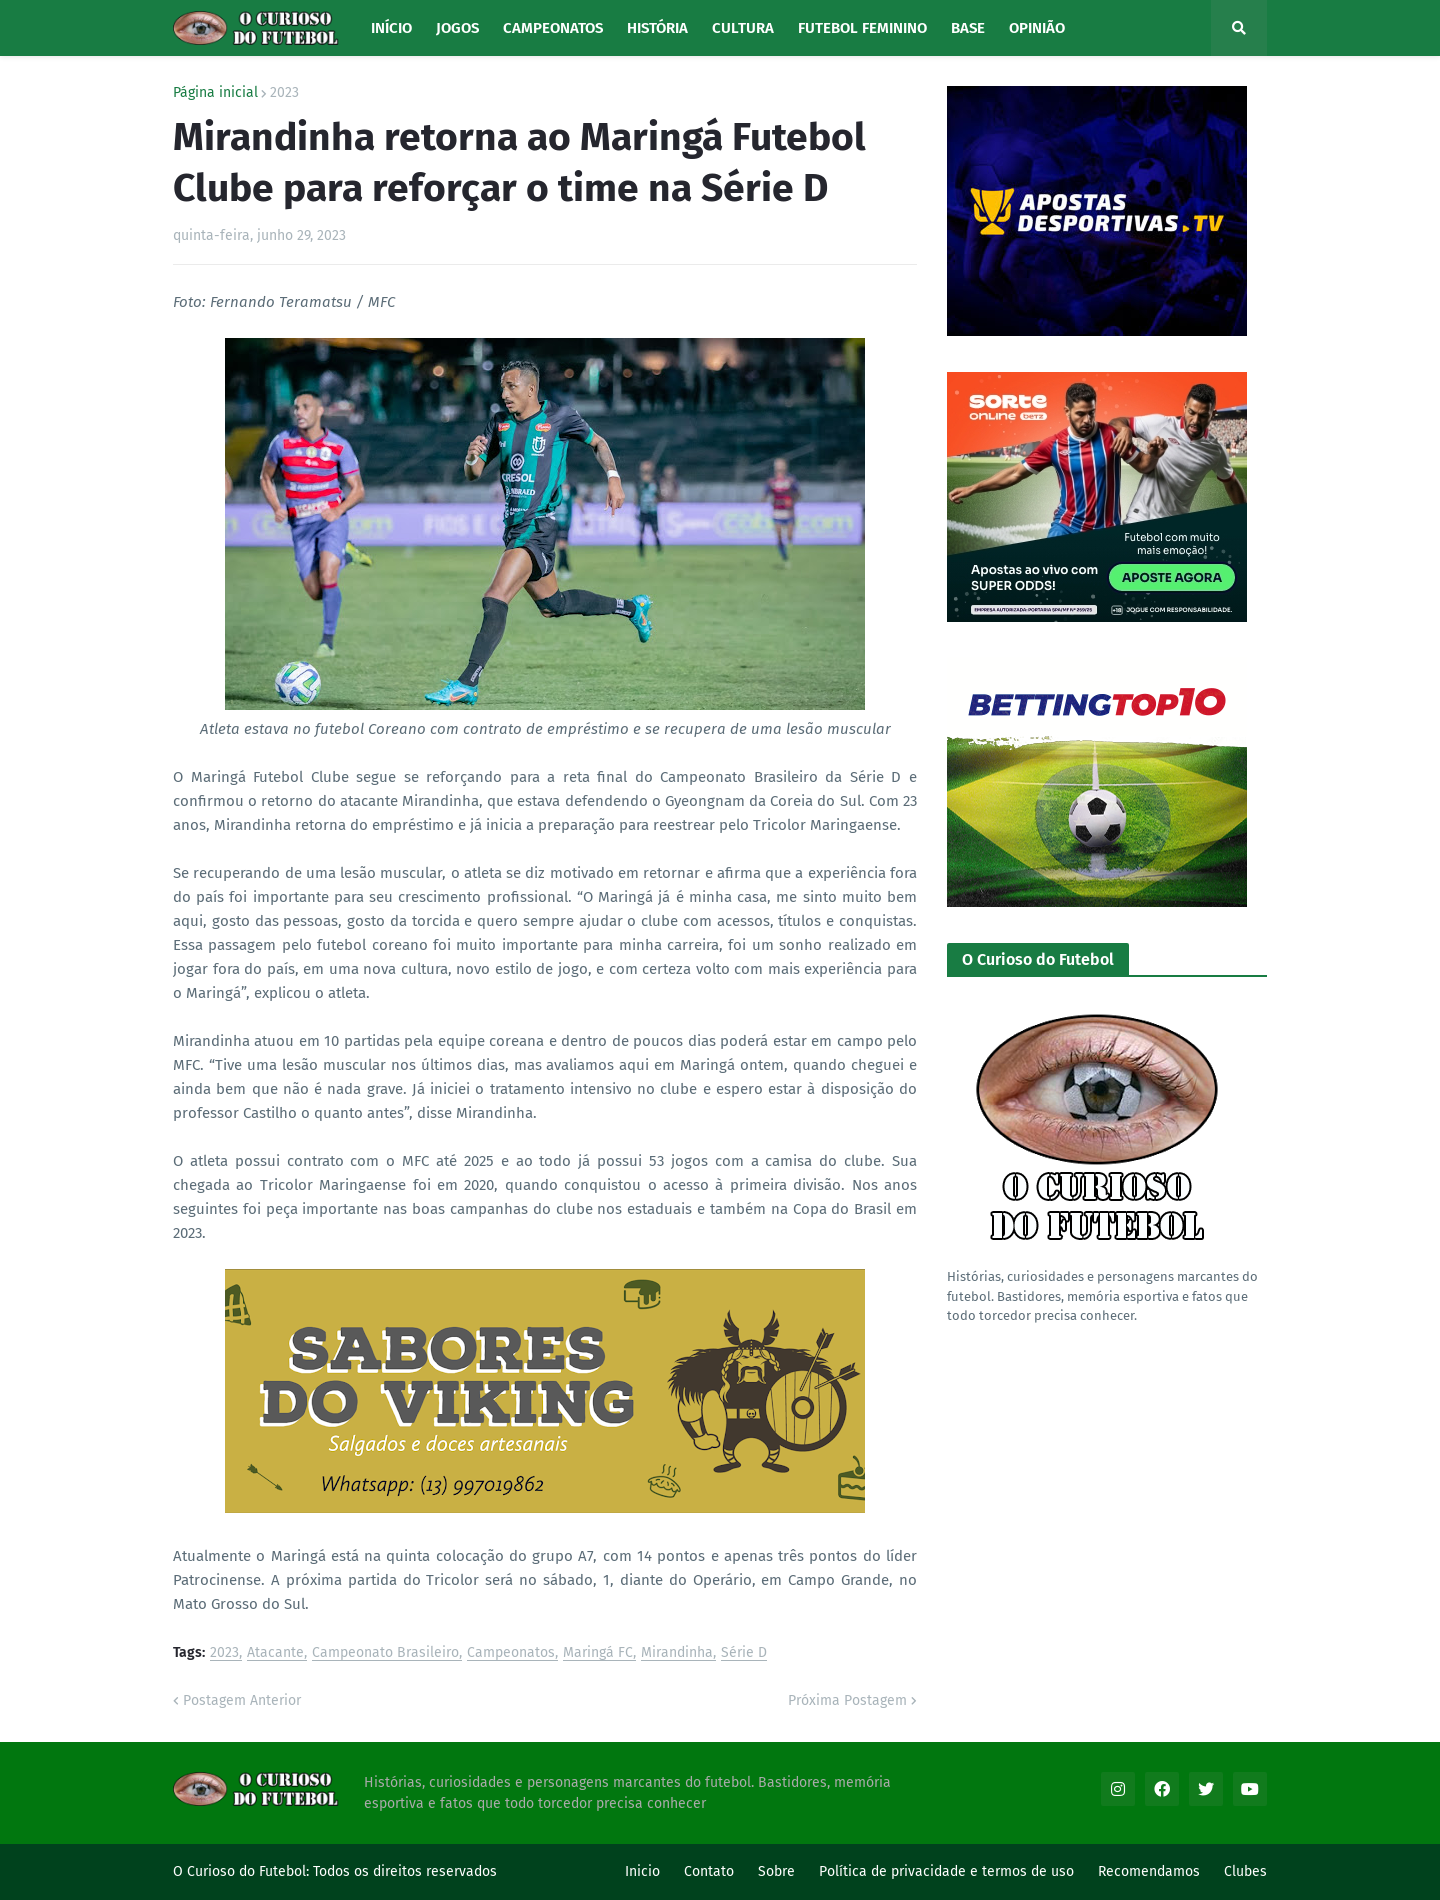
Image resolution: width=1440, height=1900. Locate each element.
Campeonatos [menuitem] (553, 28)
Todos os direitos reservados (405, 1871)
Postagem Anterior (242, 1700)
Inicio (642, 1871)
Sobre (776, 1871)
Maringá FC (598, 1653)
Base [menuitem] (968, 28)
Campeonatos (511, 1653)
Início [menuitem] (391, 28)
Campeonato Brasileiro (385, 1653)
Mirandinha (677, 1653)
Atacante (275, 1653)
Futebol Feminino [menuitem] (862, 28)
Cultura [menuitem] (743, 28)
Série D (744, 1653)
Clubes (1245, 1871)
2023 (284, 93)
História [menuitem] (657, 28)
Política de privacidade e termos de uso (946, 1871)
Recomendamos (1149, 1871)
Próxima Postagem (847, 1700)
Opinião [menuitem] (1037, 28)
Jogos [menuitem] (457, 28)
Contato (709, 1871)
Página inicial (215, 93)
